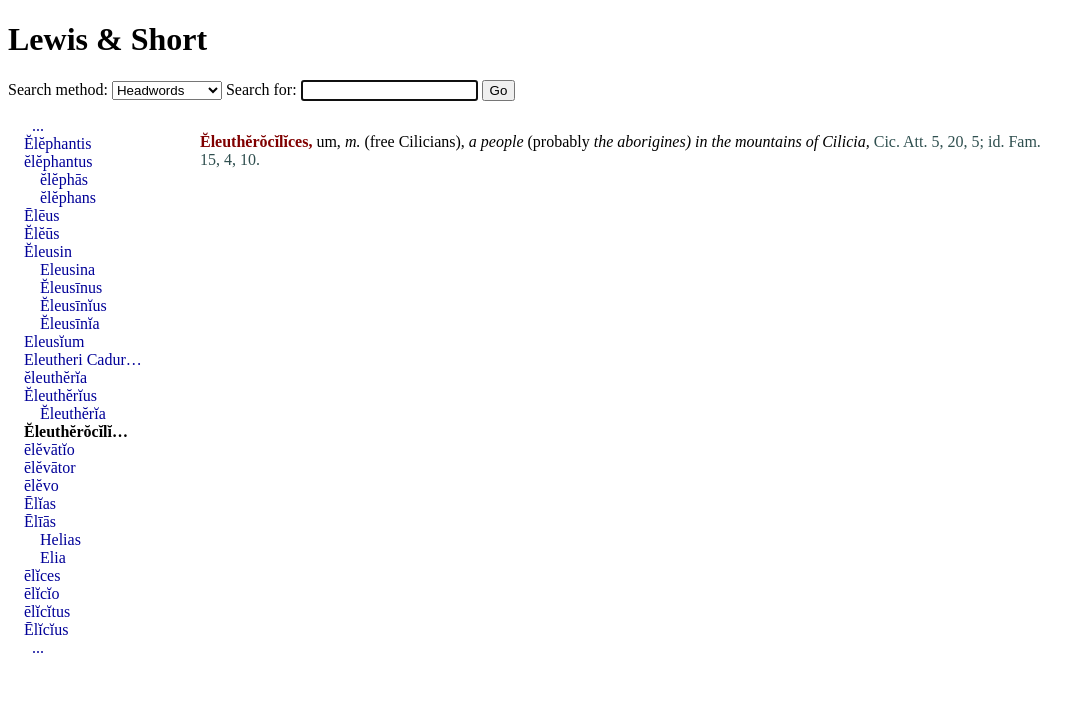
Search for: (263, 89)
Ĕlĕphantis (58, 143)
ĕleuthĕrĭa (55, 377)
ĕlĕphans (68, 197)
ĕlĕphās (64, 179)
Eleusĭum (54, 341)
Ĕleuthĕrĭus (60, 395)
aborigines (651, 141)
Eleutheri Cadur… (83, 359)
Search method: (60, 89)
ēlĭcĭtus (47, 611)
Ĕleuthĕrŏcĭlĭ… (76, 431)
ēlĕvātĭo (49, 449)
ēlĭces (42, 575)
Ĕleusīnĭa (70, 323)
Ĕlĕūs (42, 233)
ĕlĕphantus (58, 161)
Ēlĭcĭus (46, 629)
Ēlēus (42, 215)
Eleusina (67, 269)
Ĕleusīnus (71, 287)
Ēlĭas (40, 503)
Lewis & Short (107, 39)
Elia (53, 557)
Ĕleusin (48, 251)
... (38, 125)
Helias (60, 539)
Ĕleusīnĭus (73, 305)
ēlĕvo (41, 485)
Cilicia (844, 141)
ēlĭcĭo (42, 593)
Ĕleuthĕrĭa (73, 413)
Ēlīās (40, 521)
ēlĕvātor (50, 467)
